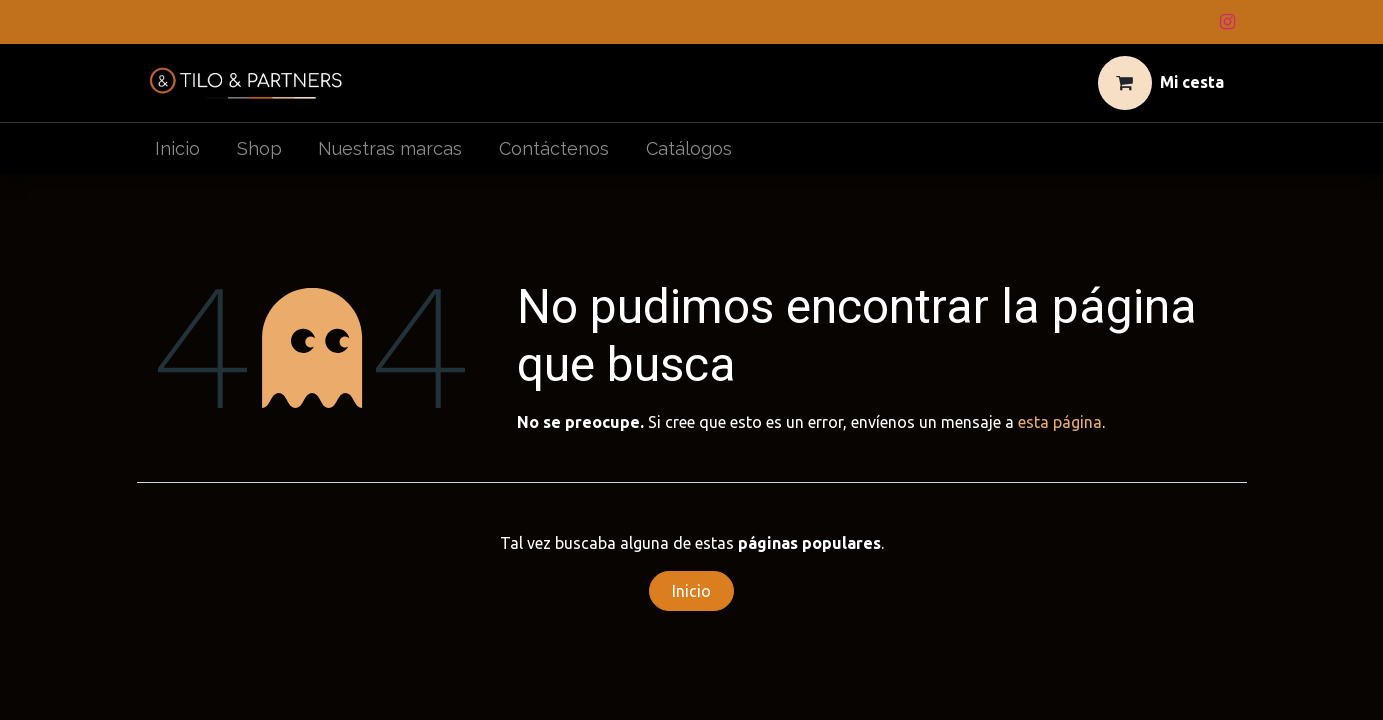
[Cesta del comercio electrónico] (1160, 83)
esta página (1060, 422)
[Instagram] (1228, 22)
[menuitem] (178, 148)
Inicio (691, 591)
